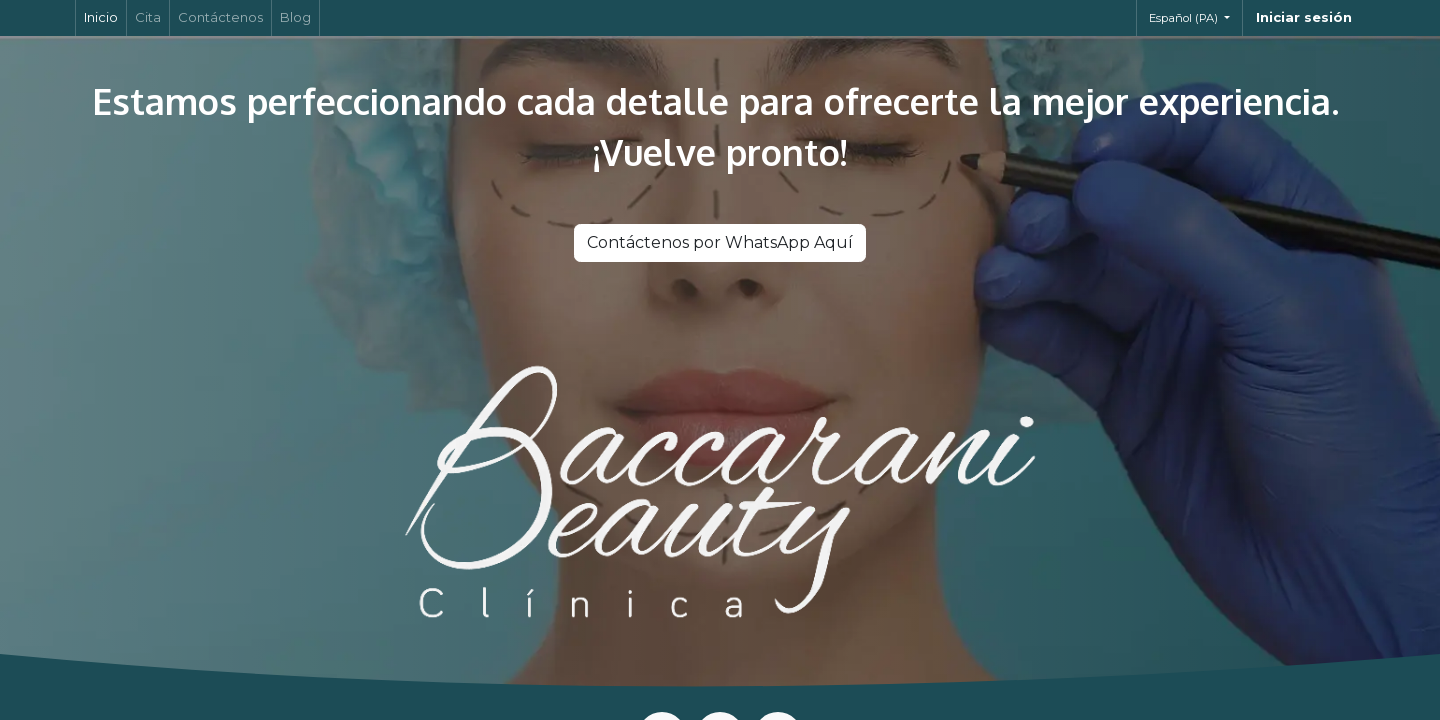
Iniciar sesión (1304, 17)
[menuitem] (101, 18)
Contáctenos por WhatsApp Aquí (720, 242)
